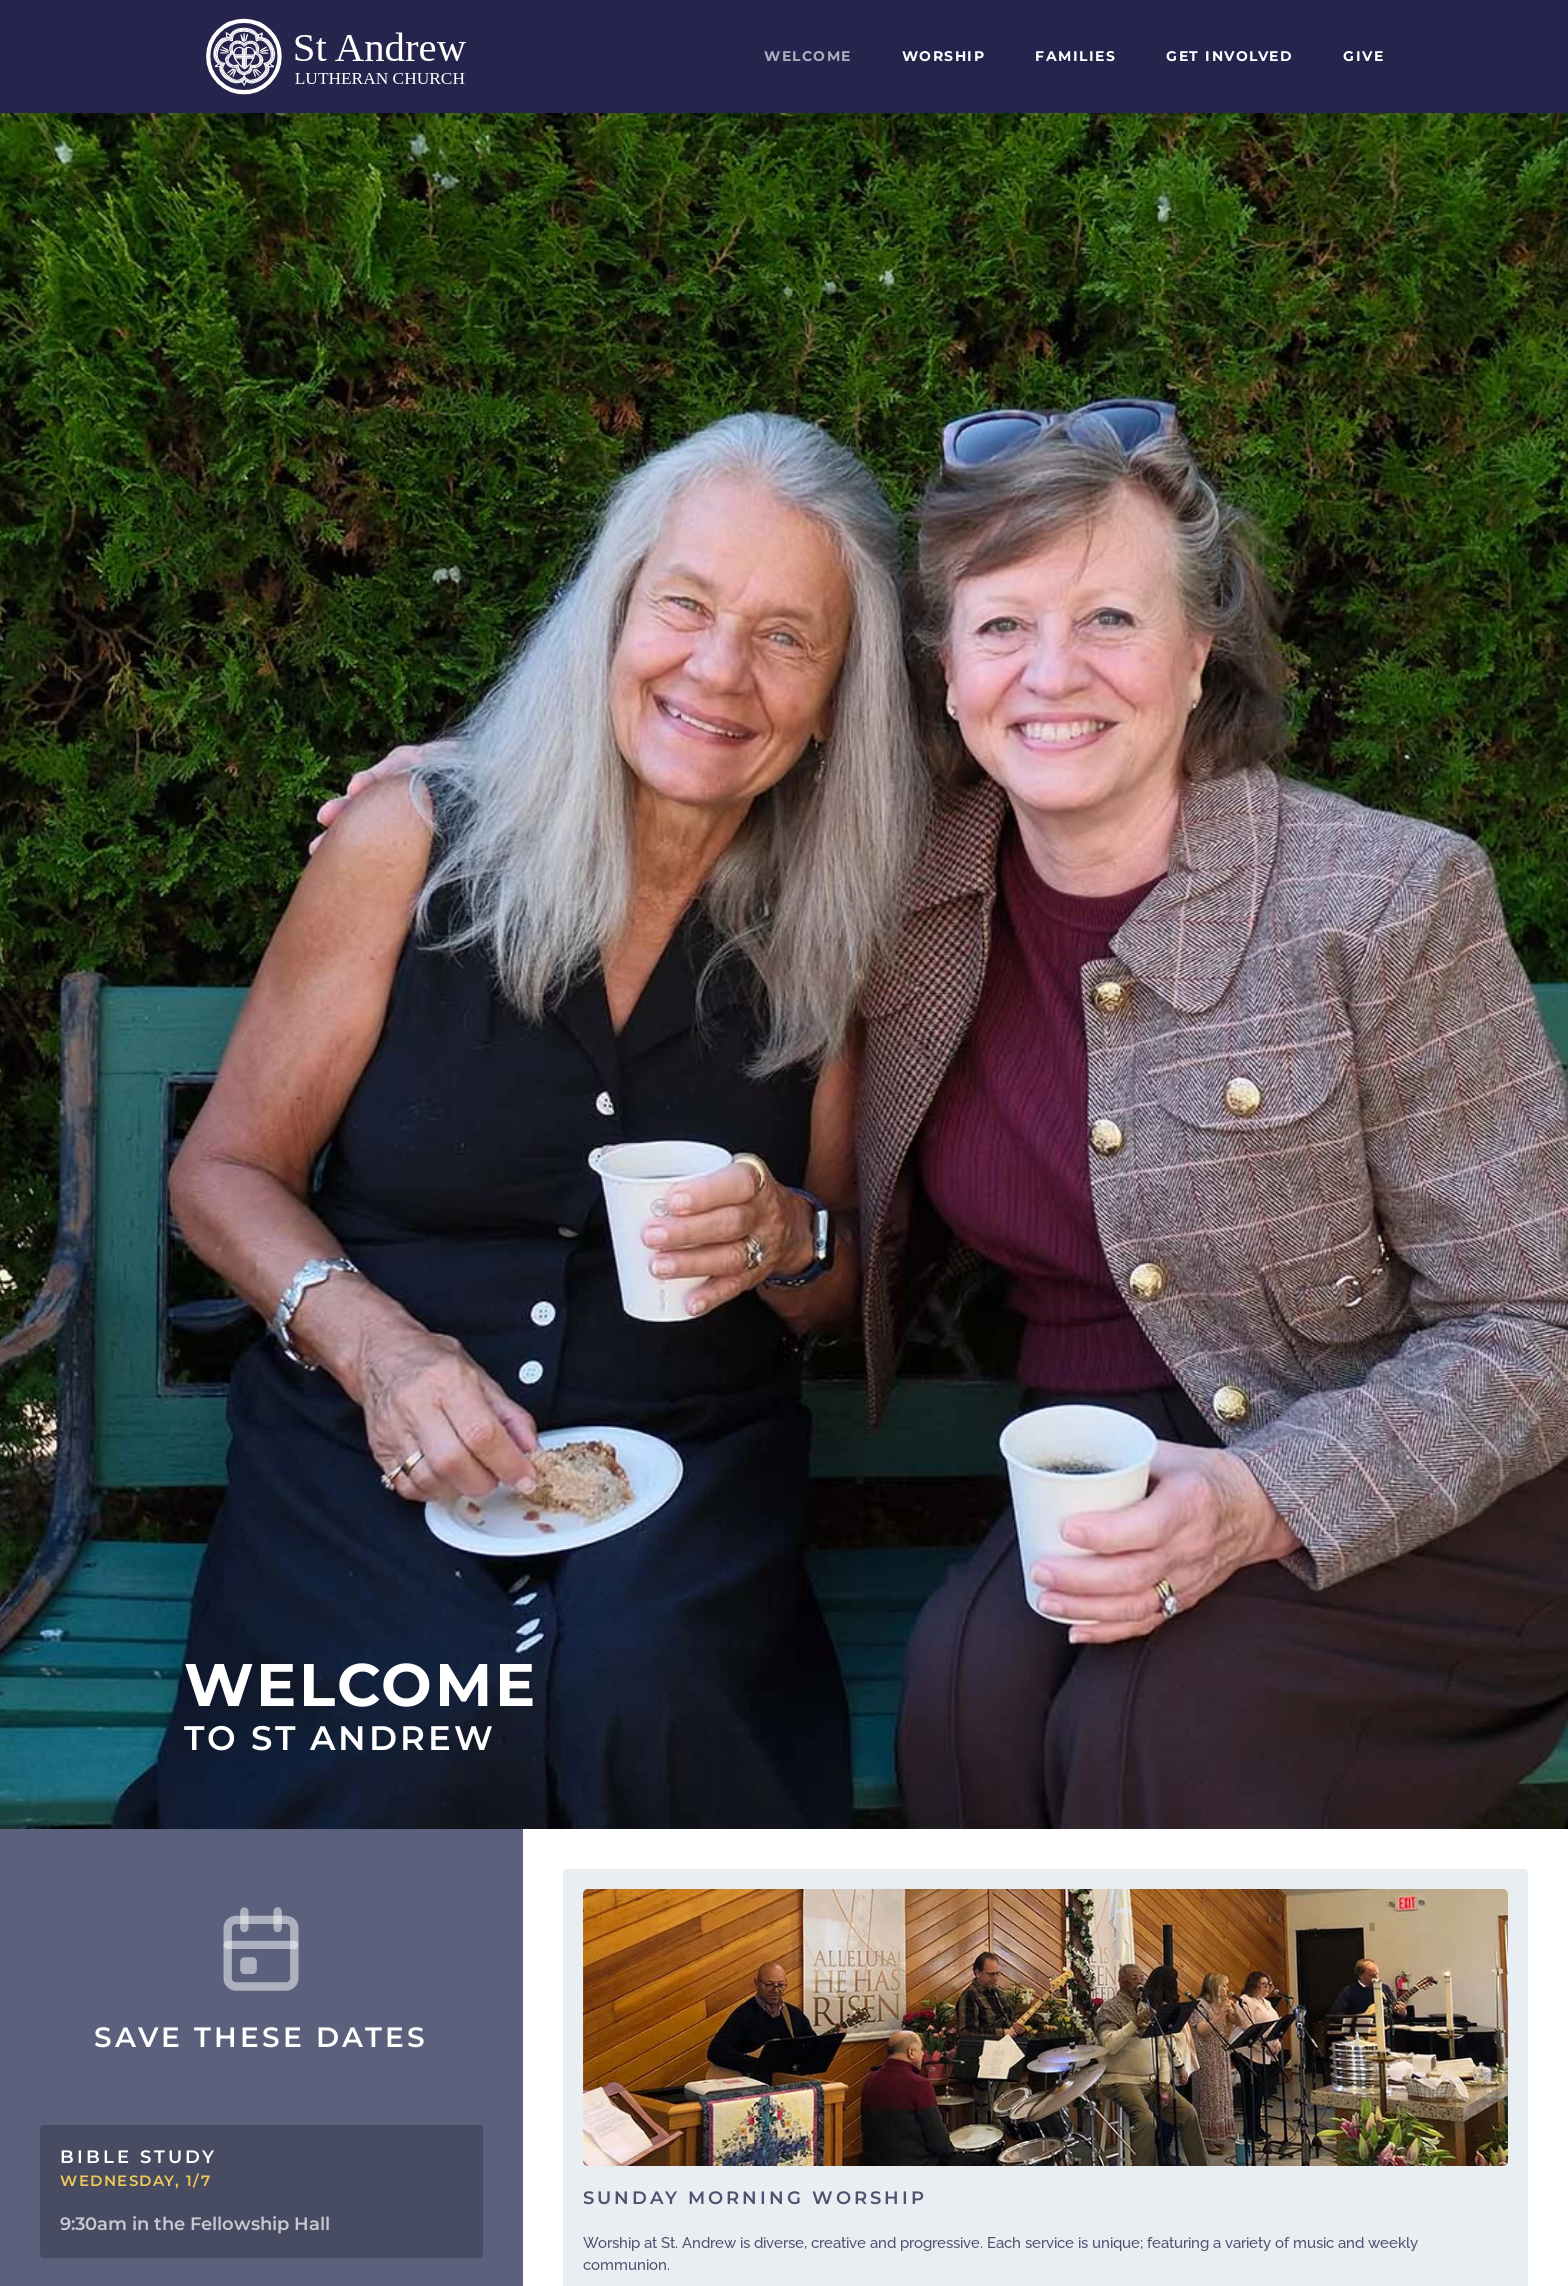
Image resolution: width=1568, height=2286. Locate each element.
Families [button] (1075, 56)
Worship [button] (944, 56)
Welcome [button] (808, 56)
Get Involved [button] (1229, 56)
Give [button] (1363, 56)
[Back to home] (359, 56)
